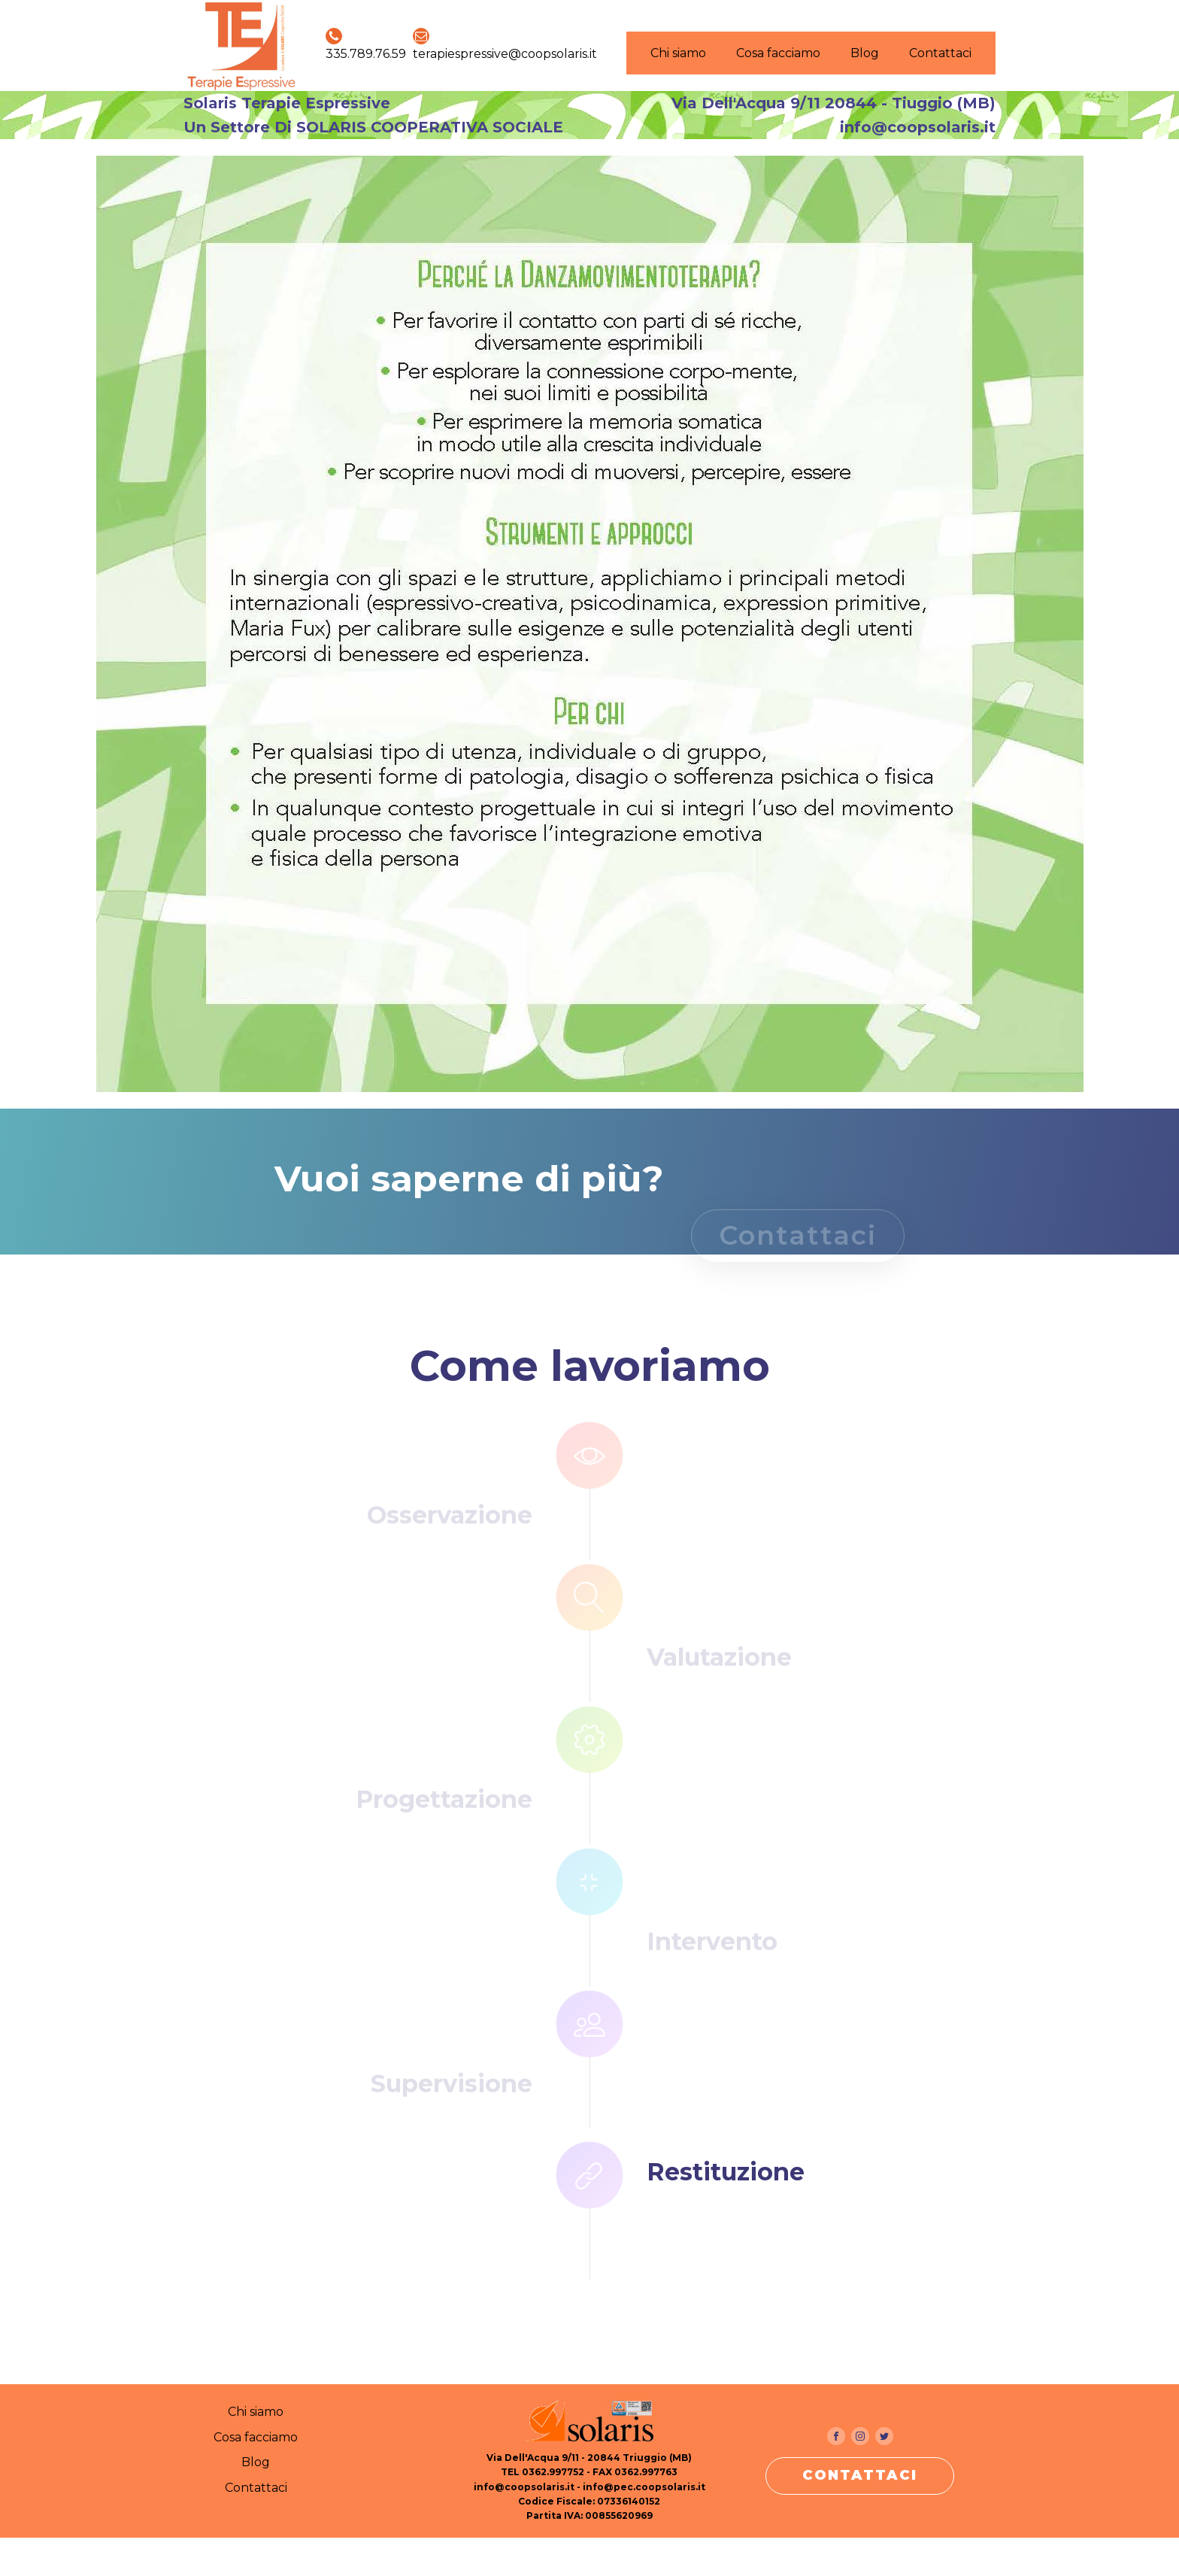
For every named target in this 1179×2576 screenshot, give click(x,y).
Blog (864, 53)
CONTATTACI (859, 2475)
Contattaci (940, 53)
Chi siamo (678, 53)
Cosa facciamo (778, 53)
